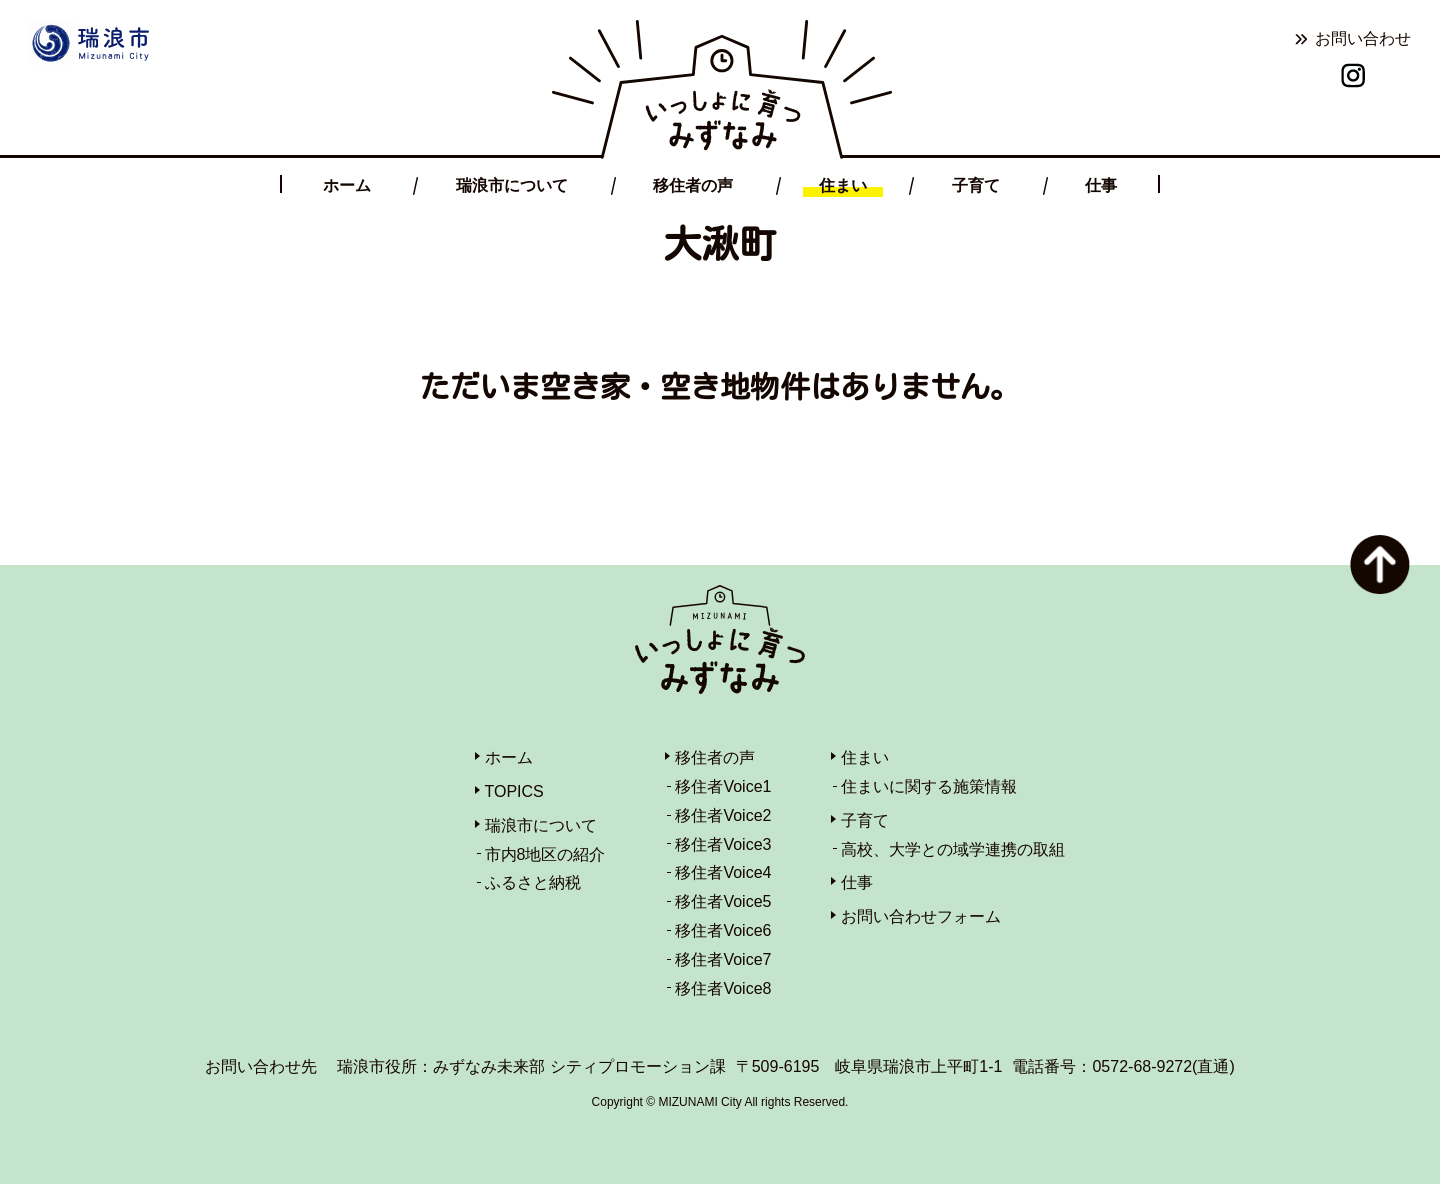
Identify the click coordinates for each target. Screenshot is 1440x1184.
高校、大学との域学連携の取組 (953, 849)
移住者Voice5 (723, 901)
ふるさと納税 (533, 882)
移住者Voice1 (723, 786)
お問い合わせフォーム (921, 916)
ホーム (347, 185)
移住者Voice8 (723, 988)
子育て (976, 185)
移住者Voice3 (723, 844)
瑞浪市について (512, 185)
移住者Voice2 (723, 815)
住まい (843, 185)
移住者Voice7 (723, 959)
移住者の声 (693, 185)
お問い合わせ (1363, 38)
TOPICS (514, 791)
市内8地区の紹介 (545, 854)
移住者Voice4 (723, 872)
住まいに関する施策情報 (929, 786)
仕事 (1101, 185)
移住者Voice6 (723, 930)
